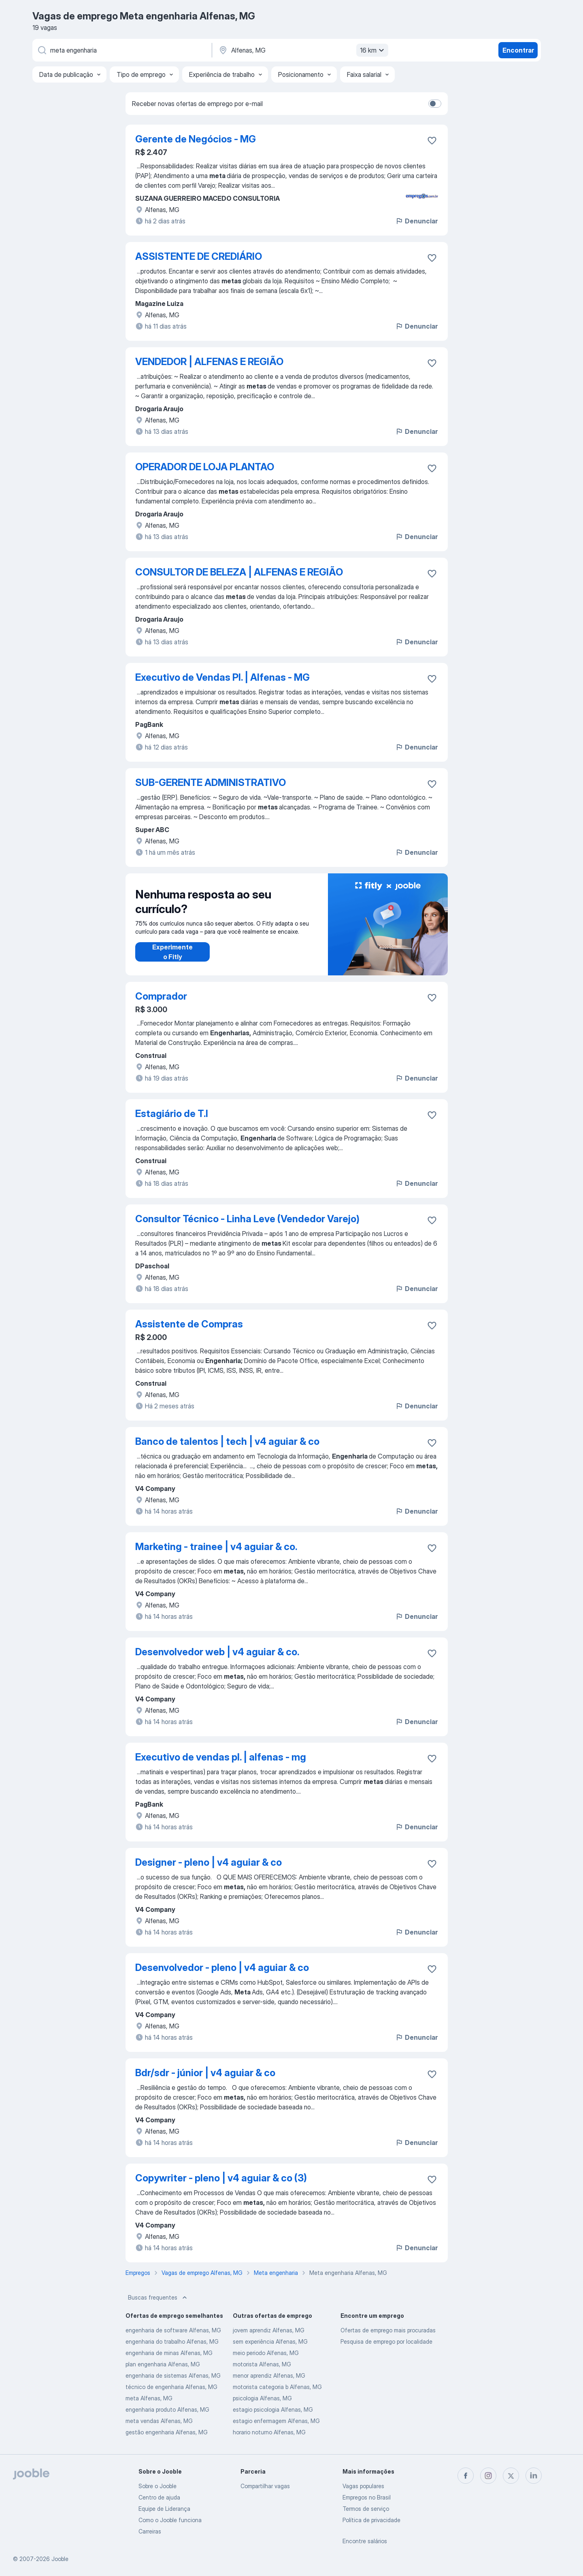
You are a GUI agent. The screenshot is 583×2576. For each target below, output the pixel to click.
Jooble (59, 2558)
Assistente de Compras (189, 1324)
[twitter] (511, 2476)
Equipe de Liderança (164, 2508)
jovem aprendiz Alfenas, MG (268, 2330)
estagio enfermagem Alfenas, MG (276, 2420)
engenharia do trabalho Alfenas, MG (172, 2341)
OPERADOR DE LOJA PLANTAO (204, 467)
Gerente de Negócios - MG (195, 139)
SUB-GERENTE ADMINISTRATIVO (210, 782)
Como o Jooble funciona (170, 2520)
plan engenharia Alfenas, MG (163, 2364)
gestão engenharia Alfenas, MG (167, 2432)
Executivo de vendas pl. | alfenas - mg (220, 1757)
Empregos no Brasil (367, 2497)
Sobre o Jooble (157, 2486)
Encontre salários (365, 2541)
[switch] (434, 104)
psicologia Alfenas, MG (262, 2398)
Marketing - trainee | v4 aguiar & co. (216, 1546)
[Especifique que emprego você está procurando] (121, 50)
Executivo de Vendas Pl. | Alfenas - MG (222, 677)
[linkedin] (534, 2476)
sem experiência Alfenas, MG (270, 2341)
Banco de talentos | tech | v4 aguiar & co (227, 1441)
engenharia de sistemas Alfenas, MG (173, 2375)
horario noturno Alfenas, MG (269, 2432)
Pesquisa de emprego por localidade (386, 2341)
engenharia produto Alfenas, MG (167, 2409)
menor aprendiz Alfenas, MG (269, 2375)
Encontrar (518, 50)
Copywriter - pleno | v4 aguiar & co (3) (221, 2178)
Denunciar (416, 221)
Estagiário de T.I (171, 1113)
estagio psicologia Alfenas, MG (273, 2409)
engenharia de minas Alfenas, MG (169, 2352)
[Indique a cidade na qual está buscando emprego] (302, 50)
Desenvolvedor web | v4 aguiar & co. (217, 1652)
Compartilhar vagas (265, 2486)
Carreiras (149, 2531)
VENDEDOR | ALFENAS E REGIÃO (209, 361)
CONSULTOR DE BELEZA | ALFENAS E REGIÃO (239, 572)
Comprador (161, 996)
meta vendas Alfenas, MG (159, 2420)
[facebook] (465, 2476)
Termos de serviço (366, 2508)
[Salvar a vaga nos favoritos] (431, 140)
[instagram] (488, 2476)
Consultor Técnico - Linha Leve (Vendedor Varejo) (247, 1219)
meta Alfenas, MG (149, 2398)
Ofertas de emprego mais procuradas (388, 2330)
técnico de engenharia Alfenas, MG (171, 2386)
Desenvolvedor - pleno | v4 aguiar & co (222, 1967)
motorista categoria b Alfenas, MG (277, 2386)
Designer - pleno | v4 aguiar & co (208, 1862)
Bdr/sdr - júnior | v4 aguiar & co (205, 2073)
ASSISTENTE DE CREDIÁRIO (198, 256)
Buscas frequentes (158, 2298)
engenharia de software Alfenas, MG (173, 2330)
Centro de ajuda (159, 2497)
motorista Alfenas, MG (262, 2364)
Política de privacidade (371, 2520)
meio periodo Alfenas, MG (266, 2352)
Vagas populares (363, 2486)
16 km (373, 50)
